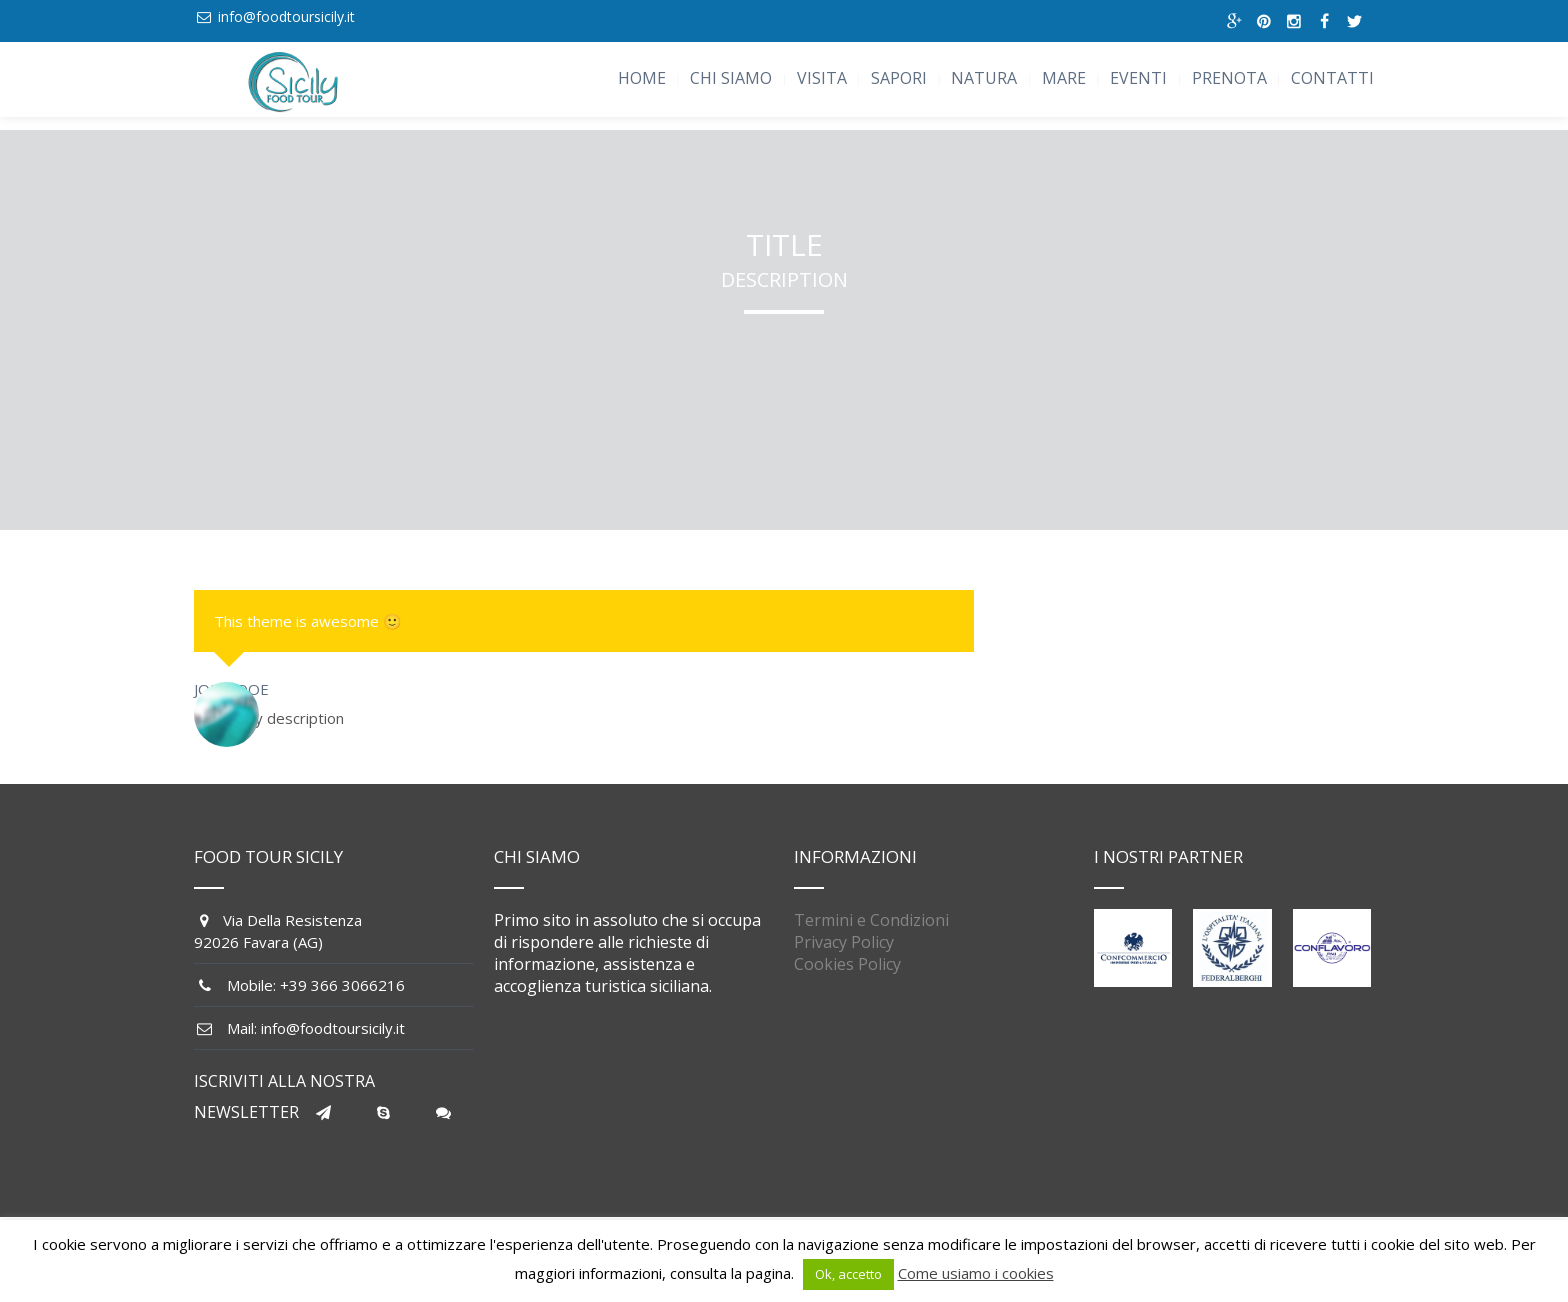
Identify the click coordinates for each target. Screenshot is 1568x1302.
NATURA (984, 78)
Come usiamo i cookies (976, 1273)
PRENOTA (1229, 78)
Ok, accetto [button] (848, 1274)
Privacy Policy (844, 942)
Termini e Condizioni (871, 920)
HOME (642, 78)
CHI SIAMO (731, 78)
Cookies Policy (847, 964)
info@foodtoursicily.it (286, 16)
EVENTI (1138, 78)
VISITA (822, 78)
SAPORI (899, 78)
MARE (1064, 78)
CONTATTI (1332, 78)
